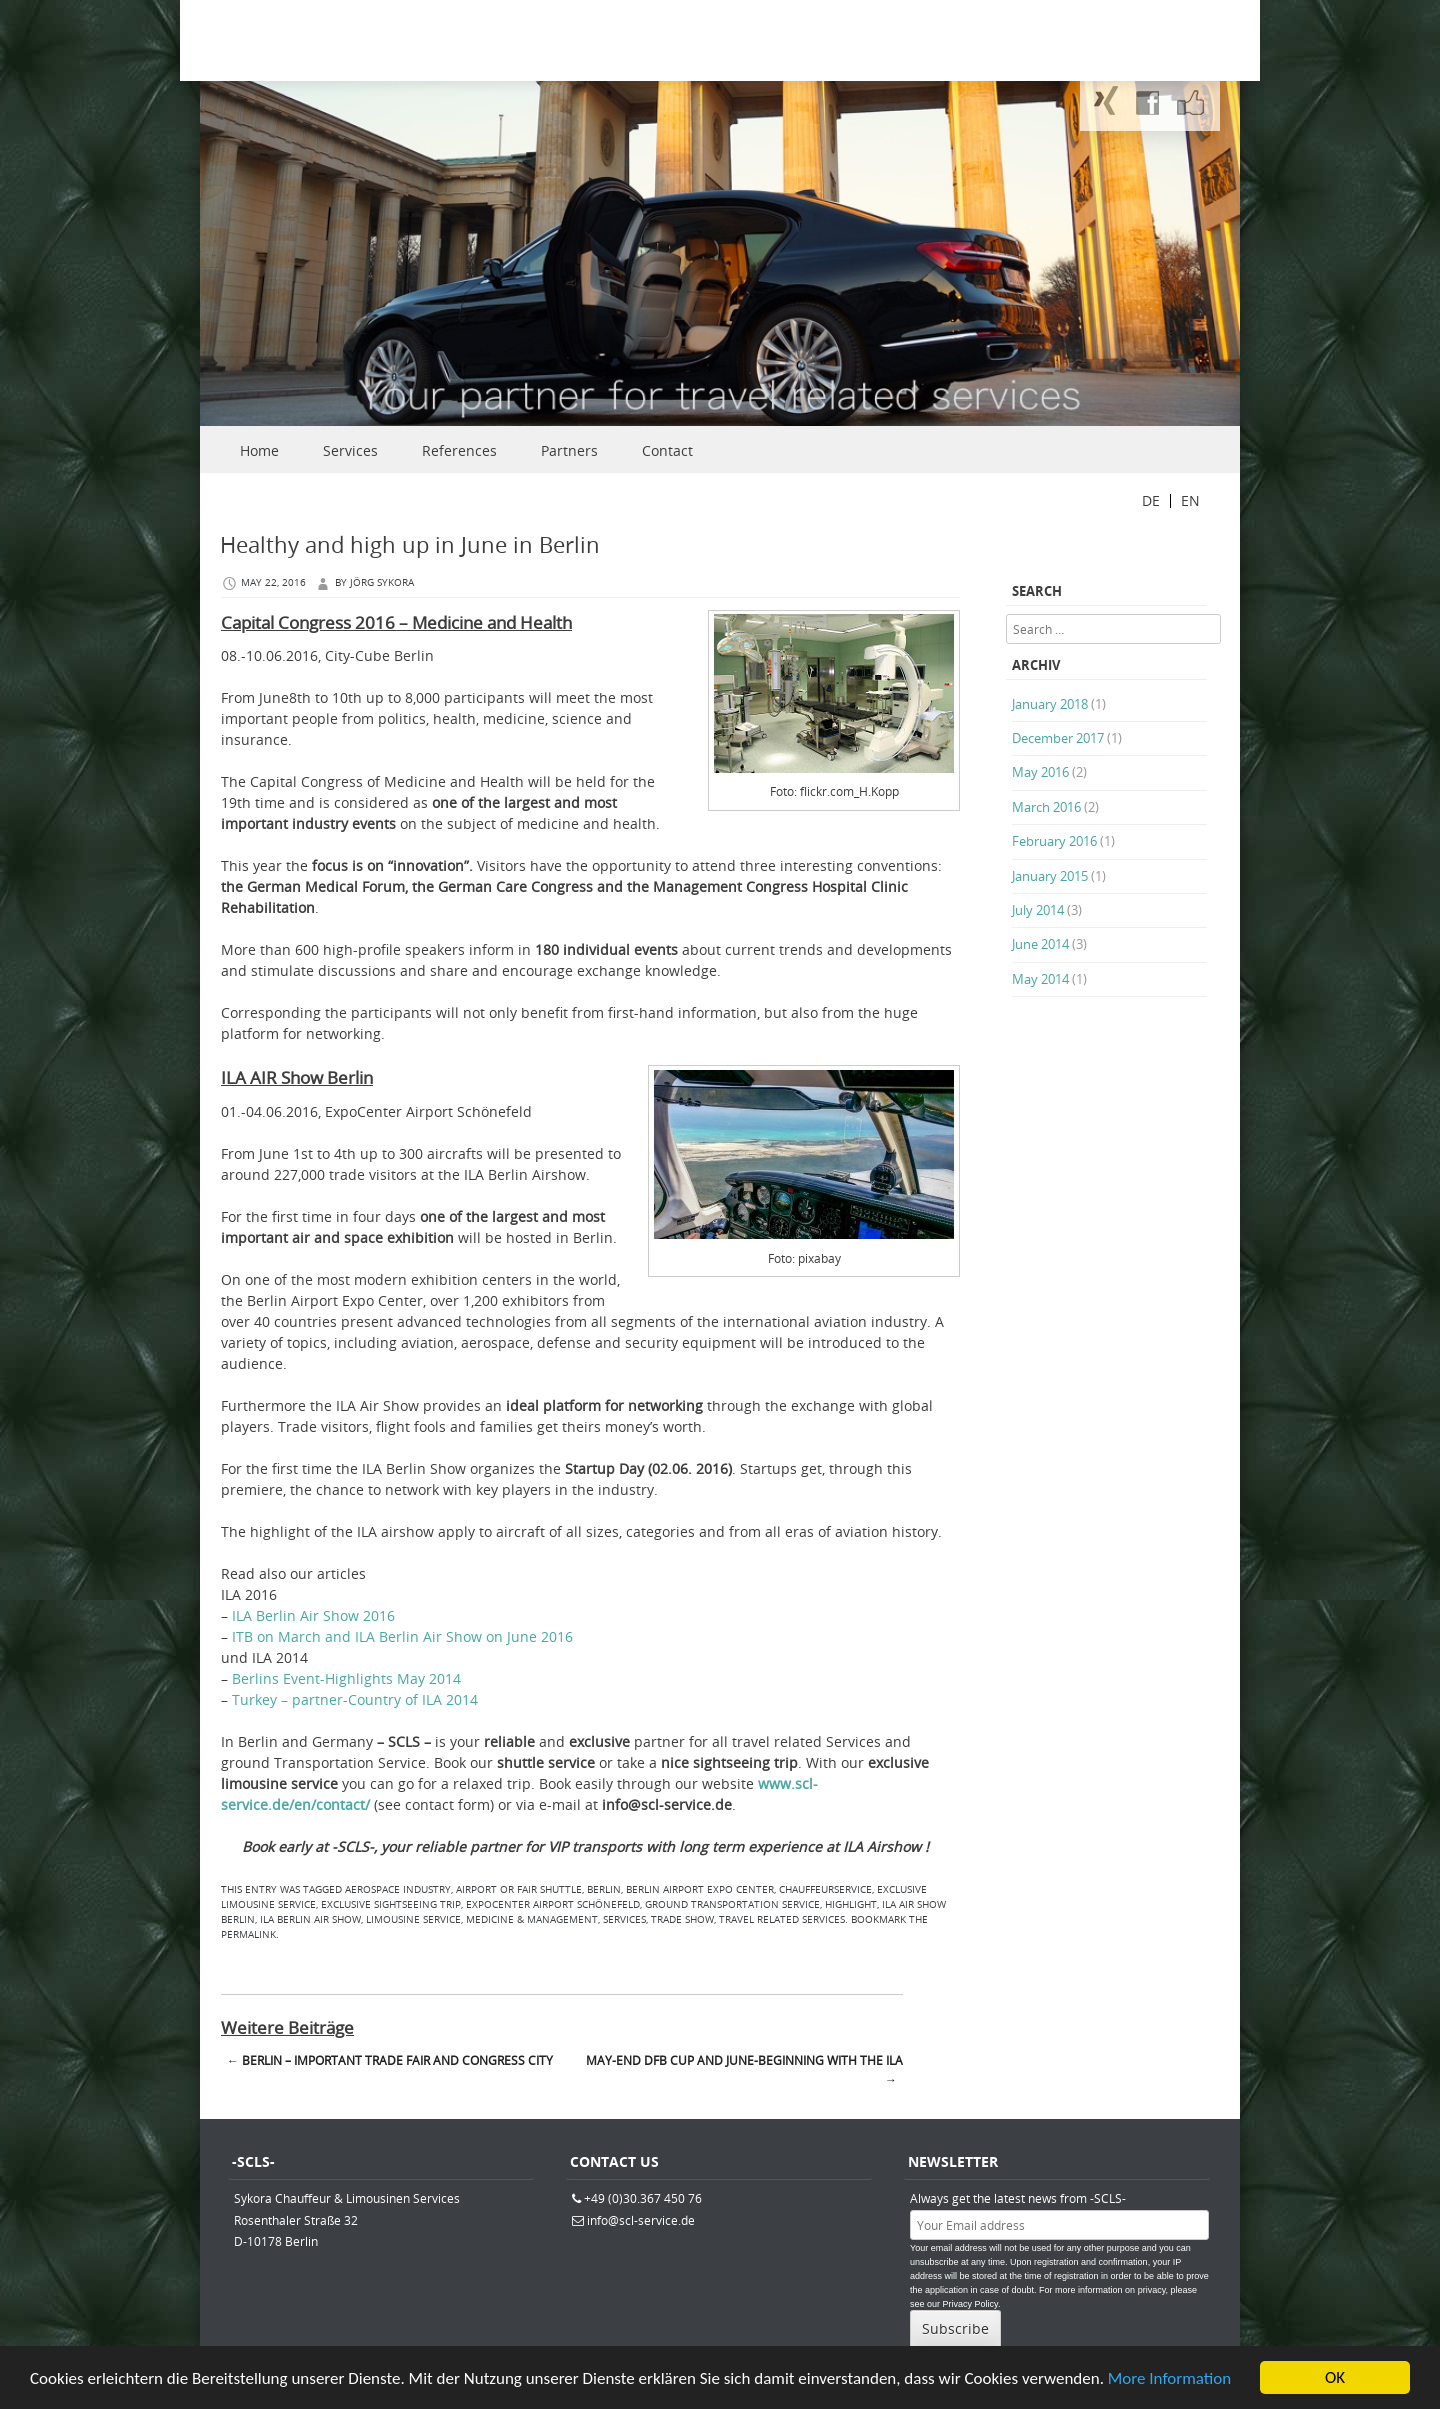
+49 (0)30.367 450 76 (643, 2198)
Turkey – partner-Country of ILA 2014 (355, 1699)
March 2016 (1046, 807)
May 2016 (1040, 772)
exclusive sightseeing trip (391, 1904)
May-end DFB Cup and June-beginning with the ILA (744, 2070)
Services (350, 450)
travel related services (782, 1919)
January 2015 (1050, 876)
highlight (851, 1904)
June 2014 (1040, 944)
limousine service (413, 1919)
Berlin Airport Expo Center (700, 1889)
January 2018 (1050, 704)
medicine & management (532, 1919)
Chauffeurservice (825, 1889)
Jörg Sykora (382, 582)
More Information (1169, 2380)
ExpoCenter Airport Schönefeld (553, 1904)
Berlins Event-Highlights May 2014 (346, 1678)
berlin (604, 1889)
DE (1151, 500)
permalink (248, 1934)
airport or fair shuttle (519, 1889)
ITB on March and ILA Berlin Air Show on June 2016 (402, 1636)
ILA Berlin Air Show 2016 (313, 1615)
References (459, 450)
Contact (667, 450)
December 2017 (1058, 738)
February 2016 (1054, 841)
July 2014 (1038, 910)
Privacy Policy (970, 2304)
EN (1190, 500)
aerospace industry (398, 1889)
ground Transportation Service (732, 1904)
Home (259, 450)
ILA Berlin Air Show (310, 1919)
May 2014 (1040, 979)
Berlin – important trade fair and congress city (390, 2060)
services (624, 1919)
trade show (682, 1919)
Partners (569, 450)
